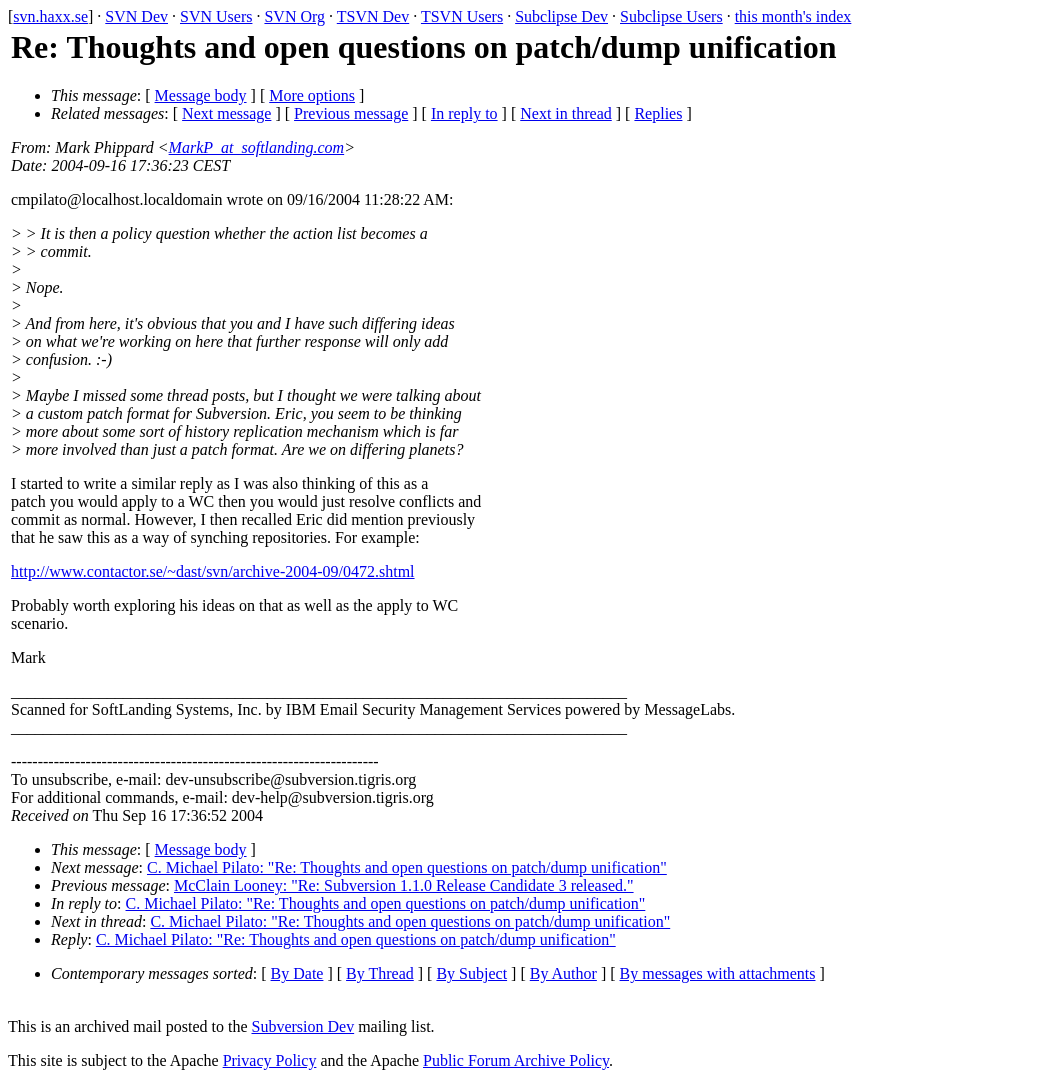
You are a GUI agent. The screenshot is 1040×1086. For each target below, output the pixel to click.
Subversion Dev (303, 1026)
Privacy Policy (270, 1060)
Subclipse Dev (561, 16)
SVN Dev (136, 16)
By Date (297, 973)
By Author (563, 973)
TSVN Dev (373, 16)
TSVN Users (462, 16)
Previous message (351, 113)
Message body (201, 95)
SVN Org (294, 16)
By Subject (471, 973)
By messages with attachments (718, 973)
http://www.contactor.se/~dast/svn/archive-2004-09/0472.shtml (213, 571)
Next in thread (566, 113)
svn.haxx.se (50, 16)
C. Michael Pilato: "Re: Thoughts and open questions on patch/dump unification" (407, 867)
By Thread (380, 973)
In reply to (464, 113)
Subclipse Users (671, 16)
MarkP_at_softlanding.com (257, 147)
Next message (226, 113)
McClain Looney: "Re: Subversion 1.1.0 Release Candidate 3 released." (404, 885)
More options (312, 95)
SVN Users (216, 16)
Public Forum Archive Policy (516, 1060)
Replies (658, 113)
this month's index (793, 16)
